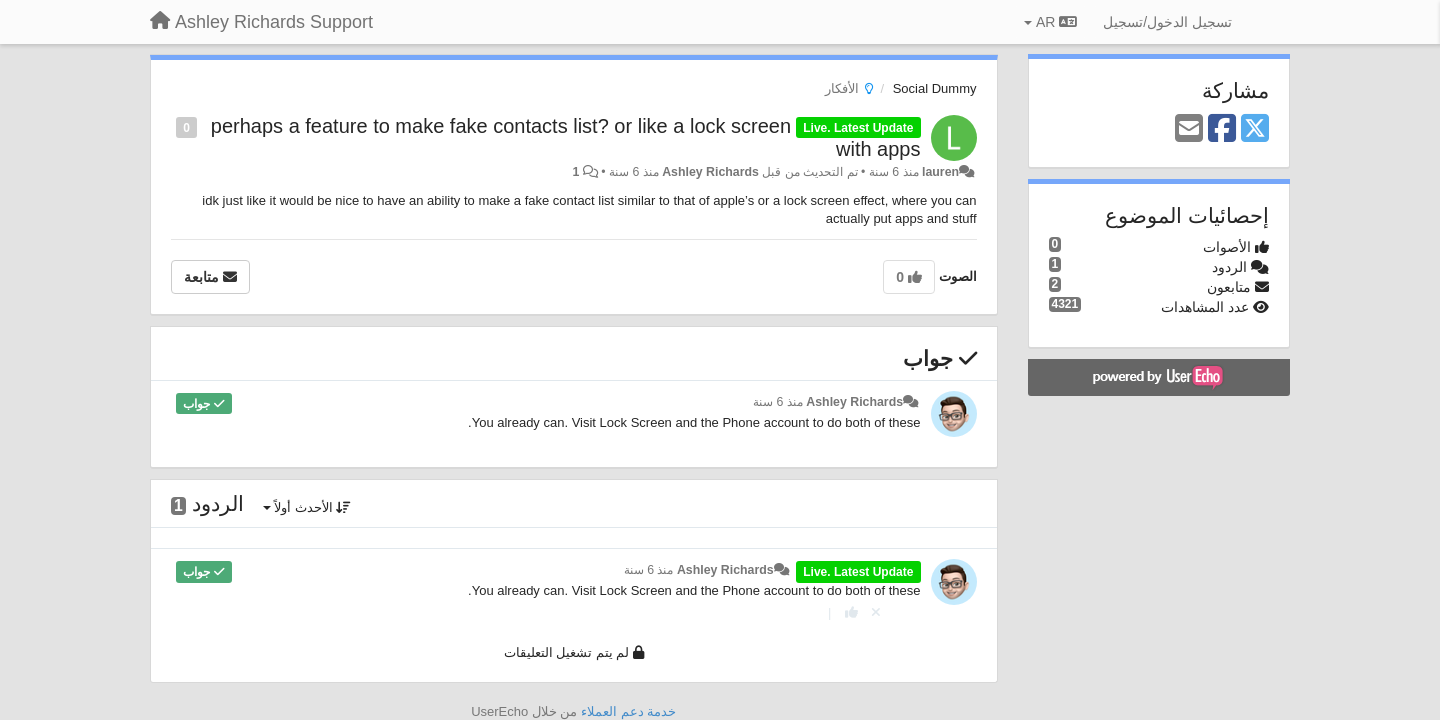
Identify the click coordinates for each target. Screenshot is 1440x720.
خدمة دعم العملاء (628, 711)
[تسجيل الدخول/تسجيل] (1167, 22)
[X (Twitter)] (1255, 129)
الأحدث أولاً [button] (307, 507)
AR (1050, 22)
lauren (940, 172)
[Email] (1189, 129)
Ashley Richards (710, 172)
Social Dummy (935, 88)
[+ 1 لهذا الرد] (851, 612)
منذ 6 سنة (778, 402)
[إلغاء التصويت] (876, 612)
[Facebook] (1222, 129)
